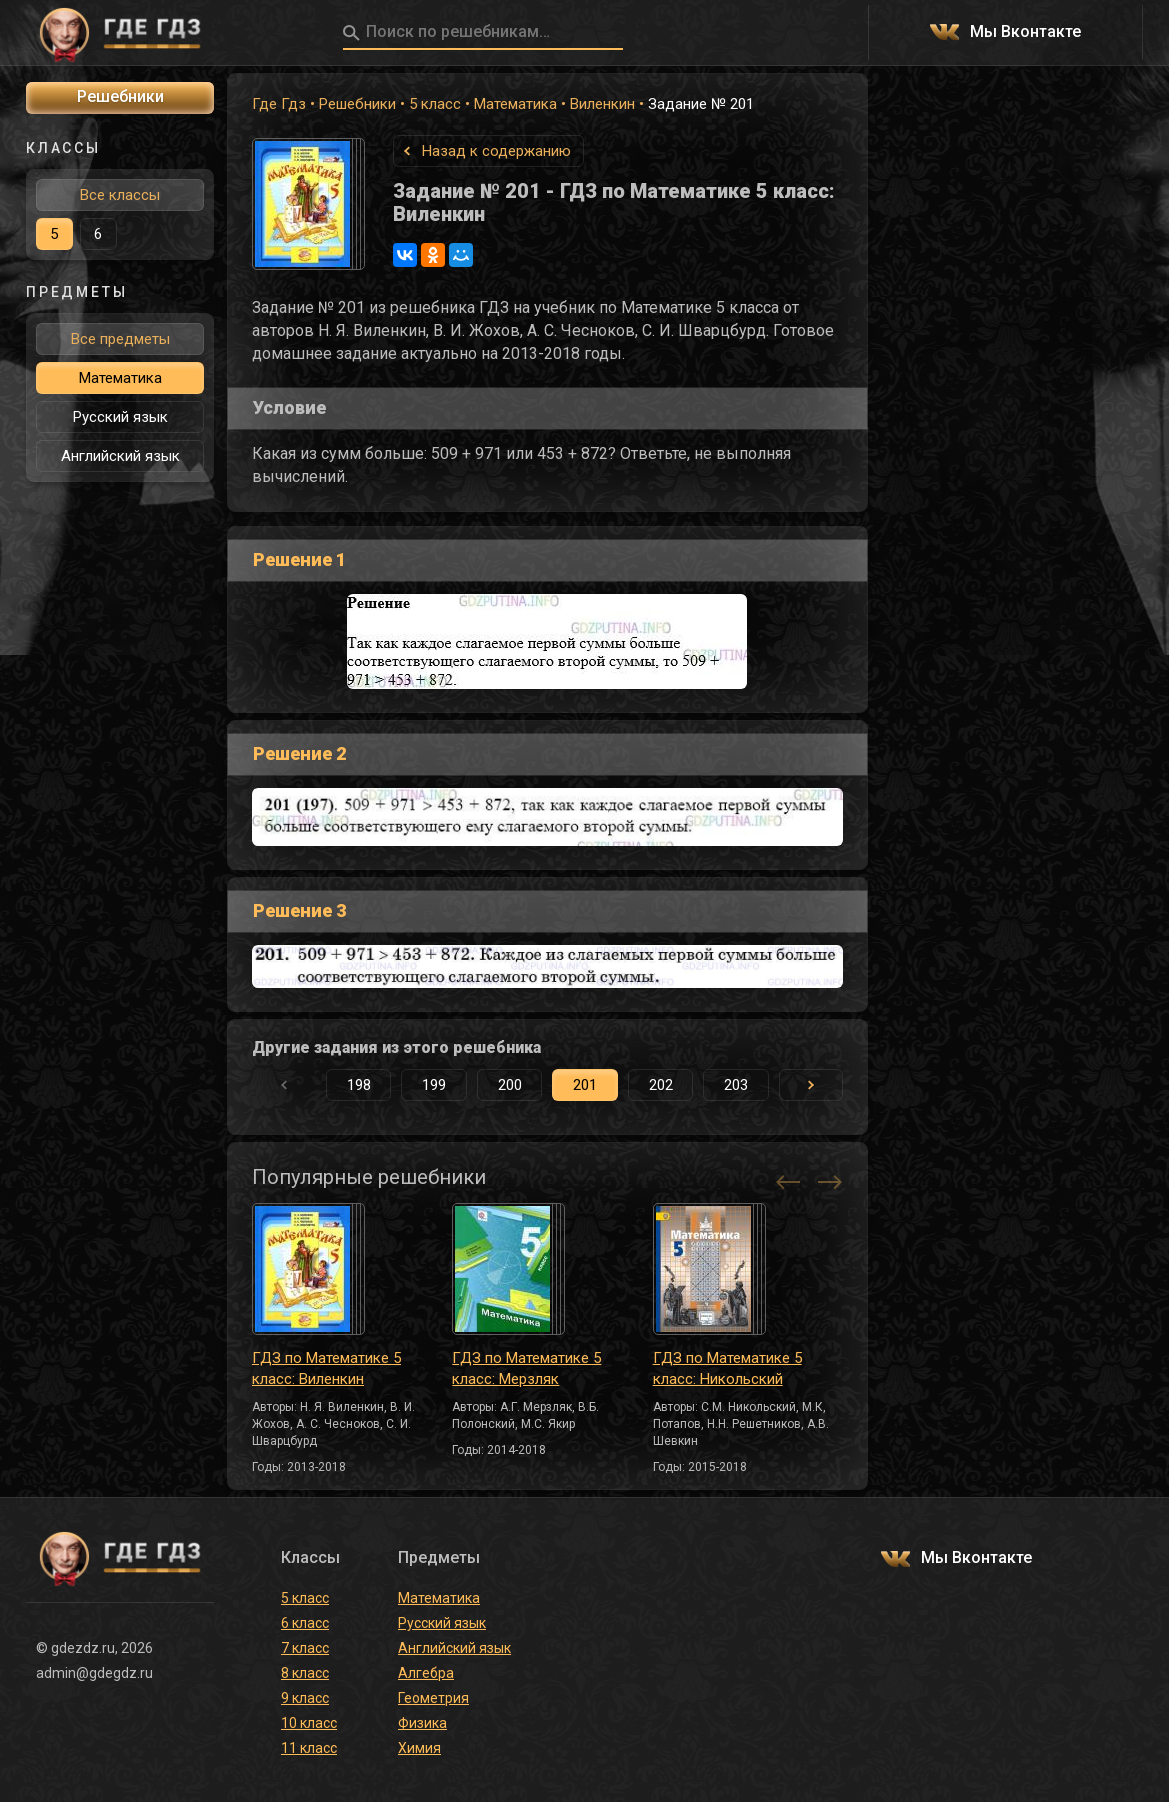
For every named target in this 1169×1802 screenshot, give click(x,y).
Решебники (357, 104)
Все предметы (120, 339)
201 (585, 1085)
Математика (515, 104)
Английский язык (120, 456)
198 (359, 1085)
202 (661, 1085)
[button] (811, 1085)
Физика (422, 1723)
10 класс (309, 1723)
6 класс (305, 1623)
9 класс (305, 1698)
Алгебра (426, 1673)
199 (434, 1085)
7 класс (305, 1648)
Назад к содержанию (496, 151)
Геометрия (433, 1698)
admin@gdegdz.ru (94, 1673)
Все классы (120, 195)
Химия (419, 1748)
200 (510, 1085)
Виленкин (602, 104)
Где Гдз (279, 104)
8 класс (305, 1673)
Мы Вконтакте (1025, 32)
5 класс (435, 104)
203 (736, 1085)
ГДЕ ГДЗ (120, 33)
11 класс (309, 1748)
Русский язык (120, 417)
